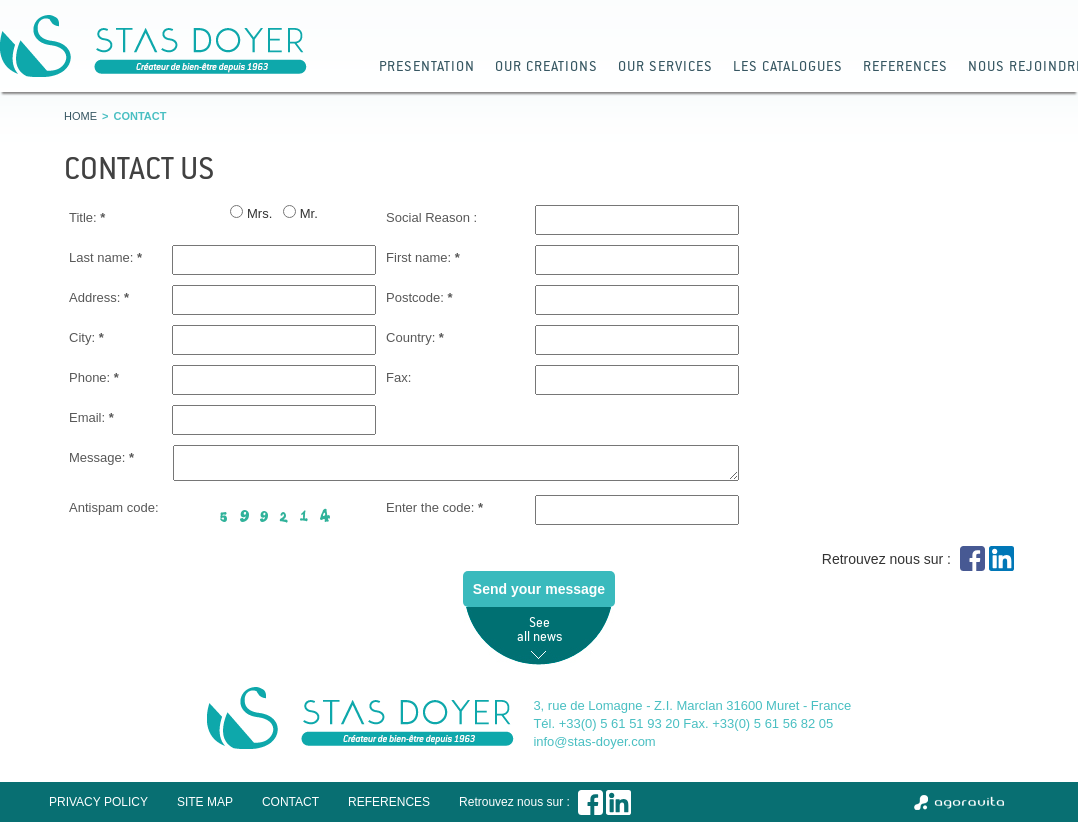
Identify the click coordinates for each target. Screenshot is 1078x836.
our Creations (546, 65)
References (905, 65)
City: (86, 337)
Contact (290, 808)
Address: (99, 297)
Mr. (309, 213)
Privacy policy (98, 808)
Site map (205, 808)
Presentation (427, 65)
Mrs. (259, 213)
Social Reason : (431, 217)
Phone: (94, 377)
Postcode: (419, 297)
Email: (91, 417)
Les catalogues (788, 65)
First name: (423, 257)
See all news (539, 635)
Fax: (398, 377)
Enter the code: (434, 513)
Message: (101, 457)
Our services (665, 65)
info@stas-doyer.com (594, 747)
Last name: (105, 257)
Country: (415, 337)
